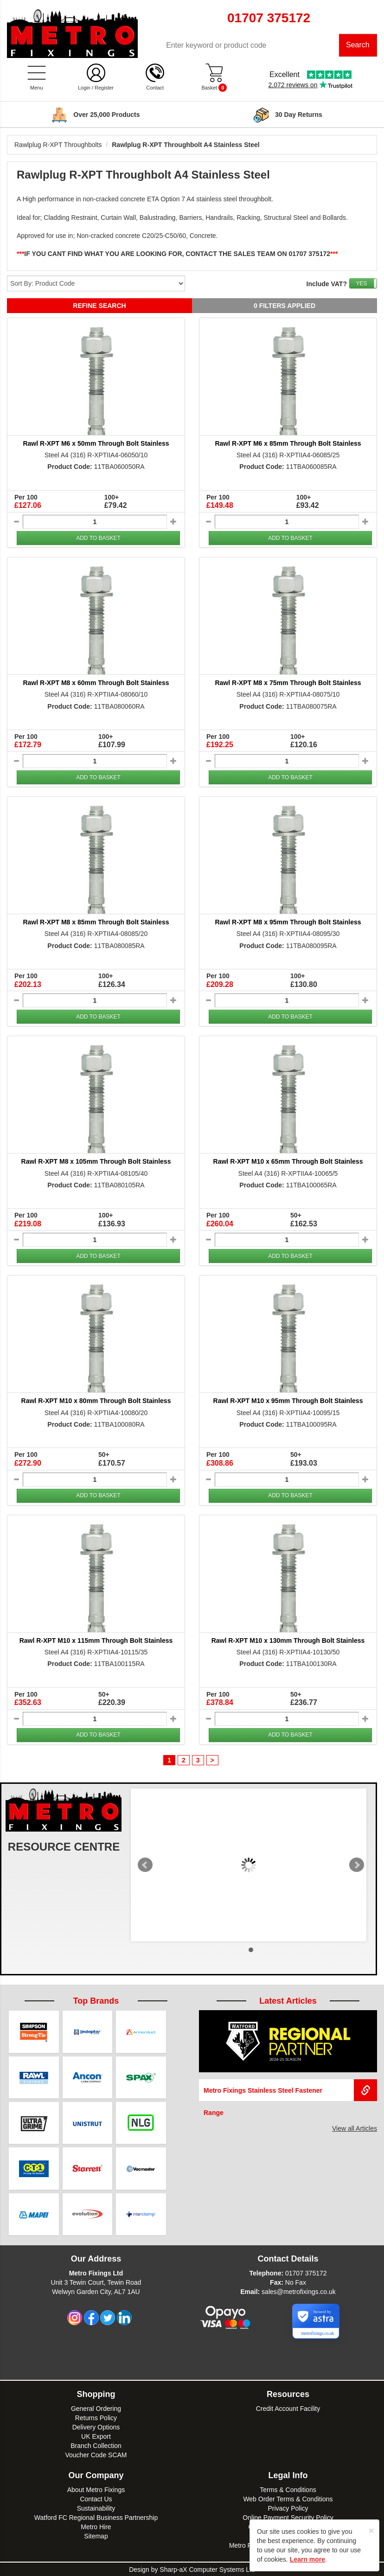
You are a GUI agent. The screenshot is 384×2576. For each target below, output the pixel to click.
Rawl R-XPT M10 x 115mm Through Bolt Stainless (96, 1640)
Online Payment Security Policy (288, 2517)
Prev (145, 1865)
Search (358, 45)
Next (356, 1865)
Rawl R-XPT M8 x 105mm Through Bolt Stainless (96, 1162)
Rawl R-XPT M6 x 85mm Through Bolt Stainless (288, 443)
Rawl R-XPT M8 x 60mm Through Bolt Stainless (96, 682)
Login (84, 88)
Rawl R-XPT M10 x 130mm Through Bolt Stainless (288, 1640)
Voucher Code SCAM (96, 2454)
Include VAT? (327, 284)
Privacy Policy (288, 2508)
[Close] (371, 2530)
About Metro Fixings (96, 2489)
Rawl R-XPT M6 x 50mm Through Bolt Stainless (96, 443)
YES (361, 283)
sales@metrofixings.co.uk (299, 2291)
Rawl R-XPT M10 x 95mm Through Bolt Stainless (288, 1401)
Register (104, 88)
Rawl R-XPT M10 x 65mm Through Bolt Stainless (288, 1162)
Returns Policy (96, 2417)
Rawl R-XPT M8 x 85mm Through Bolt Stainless (96, 922)
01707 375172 (306, 2272)
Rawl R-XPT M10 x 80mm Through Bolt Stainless (96, 1401)
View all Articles (354, 2128)
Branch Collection (96, 2445)
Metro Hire (96, 2526)
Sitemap (96, 2535)
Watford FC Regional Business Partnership (96, 2517)
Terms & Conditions (288, 2489)
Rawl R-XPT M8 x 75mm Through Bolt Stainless (288, 682)
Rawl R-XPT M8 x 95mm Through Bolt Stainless (288, 922)
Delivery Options (96, 2426)
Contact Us (96, 2498)
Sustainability (96, 2508)
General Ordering (96, 2408)
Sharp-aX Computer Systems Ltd (207, 2569)
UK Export (96, 2436)
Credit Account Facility (288, 2408)
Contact (155, 88)
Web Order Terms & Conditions (288, 2498)
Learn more (307, 2559)
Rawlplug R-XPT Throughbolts (58, 145)
